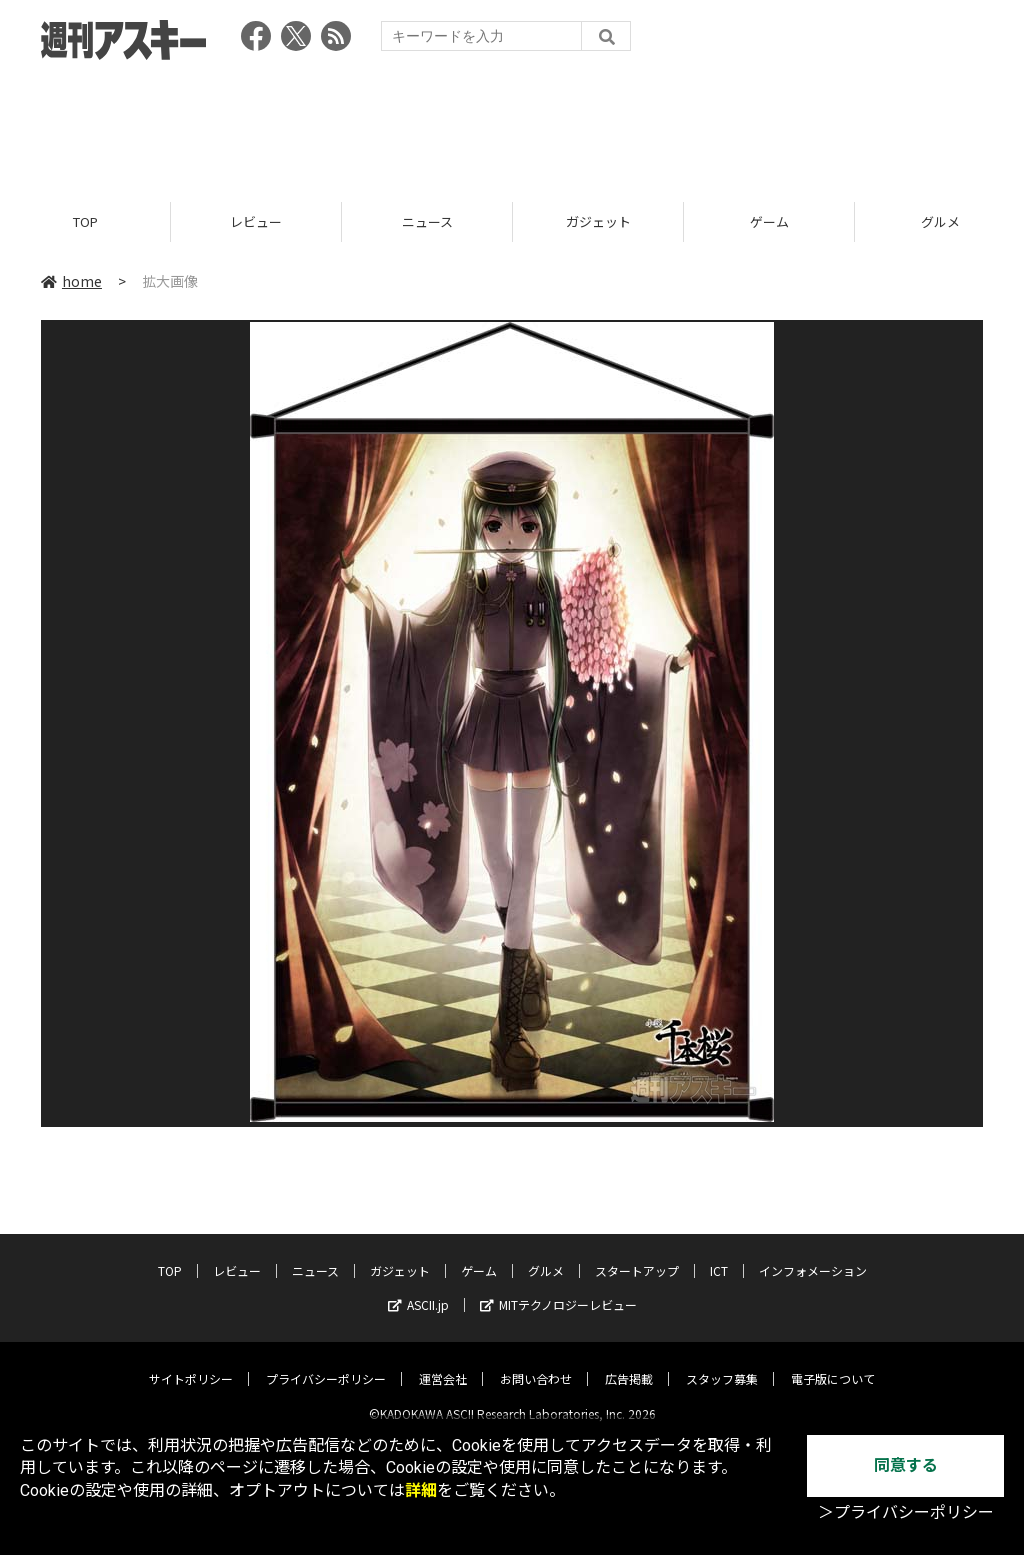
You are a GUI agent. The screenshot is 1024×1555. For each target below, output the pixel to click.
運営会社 (443, 1362)
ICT (719, 1254)
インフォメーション (813, 1254)
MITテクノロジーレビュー (558, 1288)
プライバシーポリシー (326, 1362)
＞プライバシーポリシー (906, 1512)
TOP (85, 222)
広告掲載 (629, 1362)
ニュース (427, 222)
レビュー (256, 222)
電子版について (833, 1362)
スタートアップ (637, 1254)
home (71, 282)
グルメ (546, 1254)
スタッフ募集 (722, 1362)
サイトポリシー (191, 1362)
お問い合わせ (536, 1362)
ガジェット (598, 222)
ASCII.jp (418, 1288)
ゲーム (769, 222)
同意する (906, 1465)
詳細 (421, 1490)
